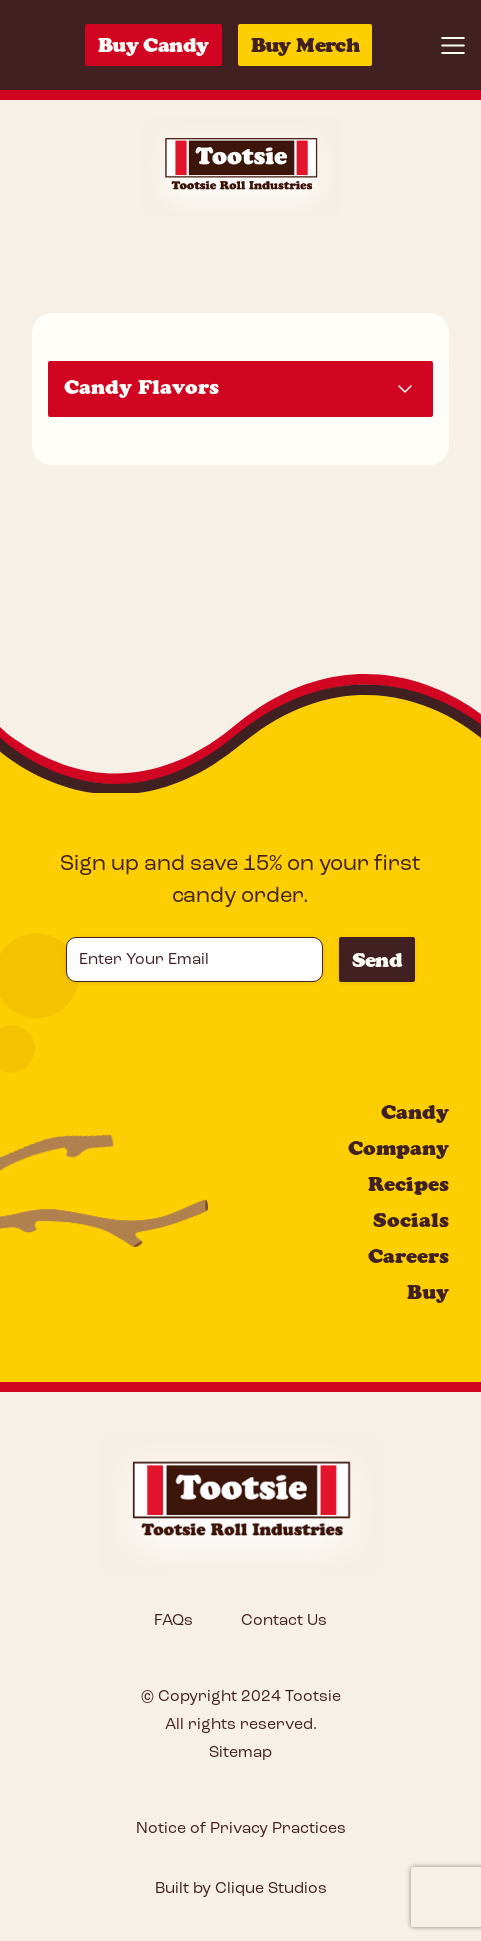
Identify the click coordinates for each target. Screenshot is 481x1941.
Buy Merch (305, 45)
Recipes (408, 1184)
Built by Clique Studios (241, 1889)
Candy (415, 1112)
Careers (408, 1256)
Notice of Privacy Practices (241, 1829)
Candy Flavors (141, 387)
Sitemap (240, 1753)
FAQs (173, 1621)
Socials (411, 1220)
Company (398, 1148)
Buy (428, 1292)
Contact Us (284, 1621)
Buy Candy (153, 45)
